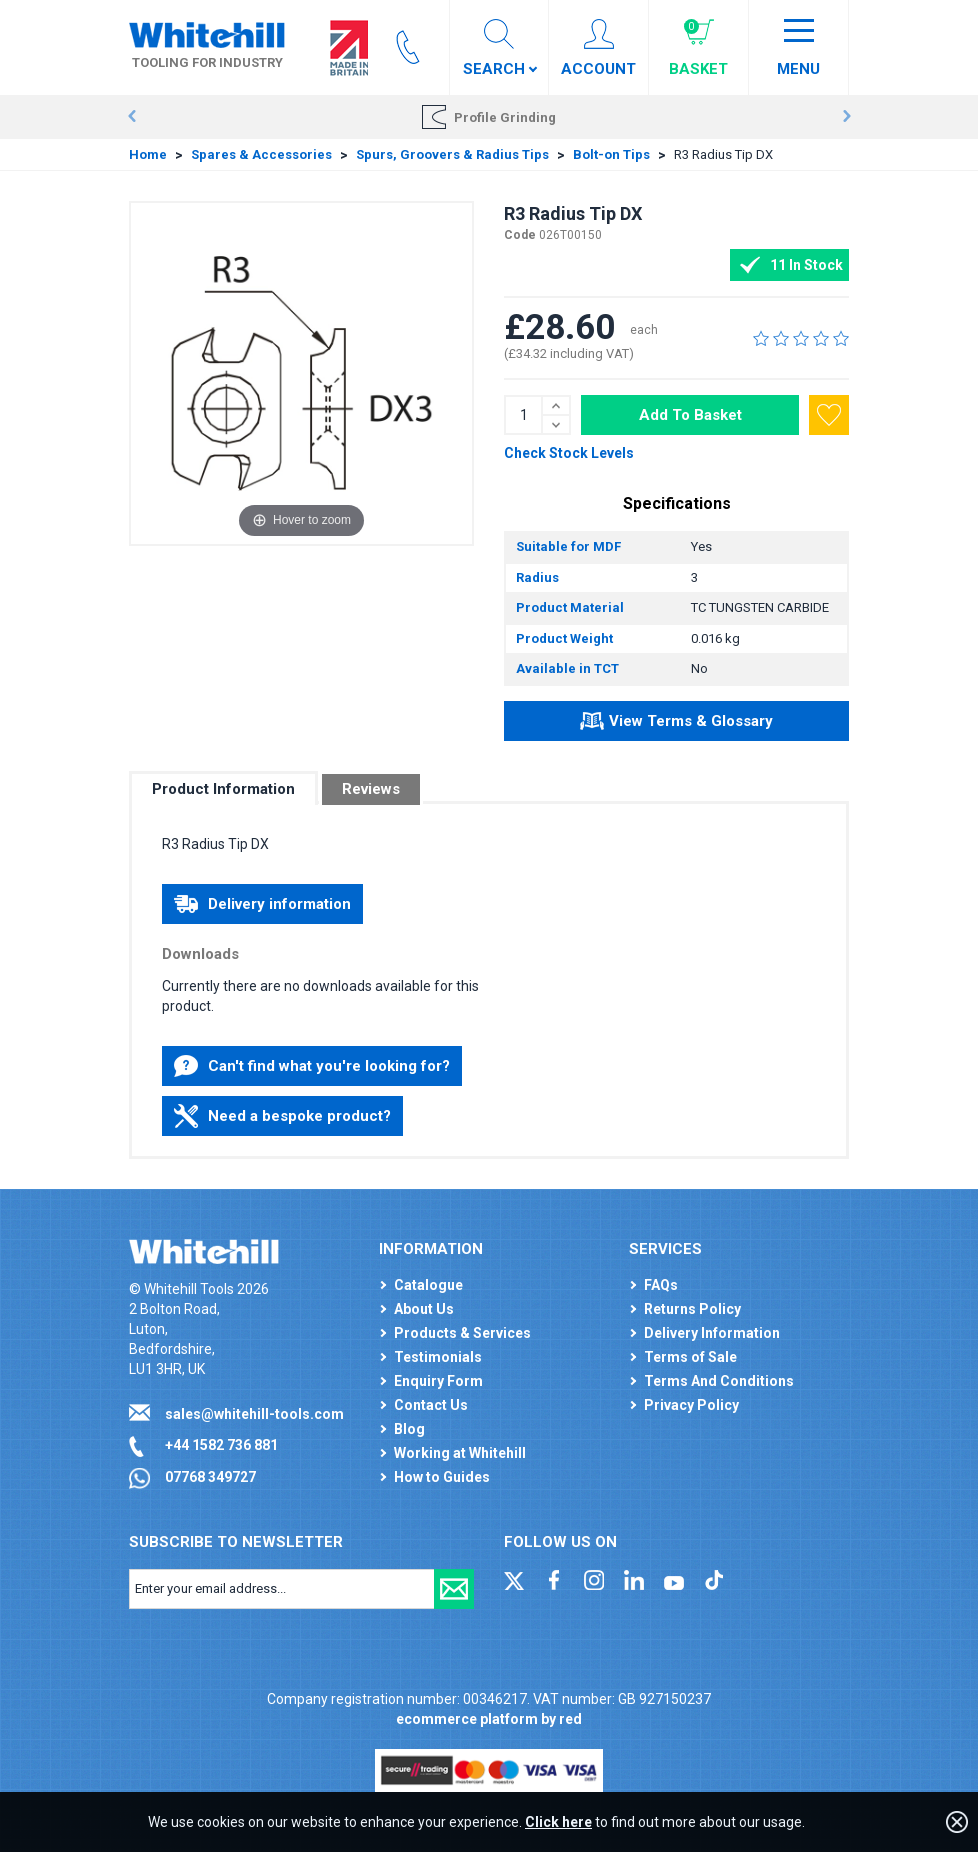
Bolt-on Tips (611, 154)
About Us (424, 1309)
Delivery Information (712, 1333)
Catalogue (428, 1285)
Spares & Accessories (261, 154)
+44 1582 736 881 (221, 1445)
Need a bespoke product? (282, 1116)
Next (846, 117)
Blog (409, 1429)
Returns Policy (692, 1309)
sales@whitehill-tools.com (254, 1414)
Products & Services (462, 1333)
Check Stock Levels (569, 453)
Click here (558, 1822)
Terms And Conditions (719, 1381)
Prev (131, 117)
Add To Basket (690, 415)
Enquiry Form (438, 1381)
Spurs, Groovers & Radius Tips (452, 154)
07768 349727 (210, 1477)
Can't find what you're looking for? (312, 1066)
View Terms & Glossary (676, 724)
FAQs (661, 1285)
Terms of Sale (690, 1357)
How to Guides (442, 1477)
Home (148, 154)
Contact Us (431, 1405)
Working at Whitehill (460, 1453)
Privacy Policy (691, 1405)
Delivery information (262, 904)
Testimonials (438, 1357)
